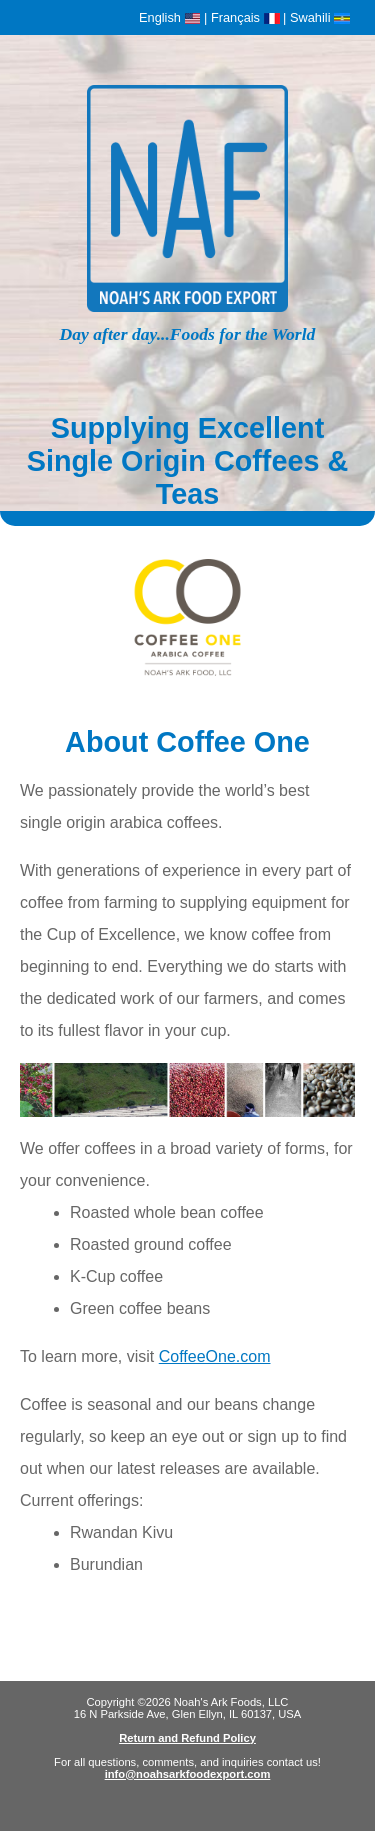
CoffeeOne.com (215, 1356)
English (169, 17)
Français (245, 17)
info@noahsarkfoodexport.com (188, 1774)
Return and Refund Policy (187, 1738)
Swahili (320, 17)
